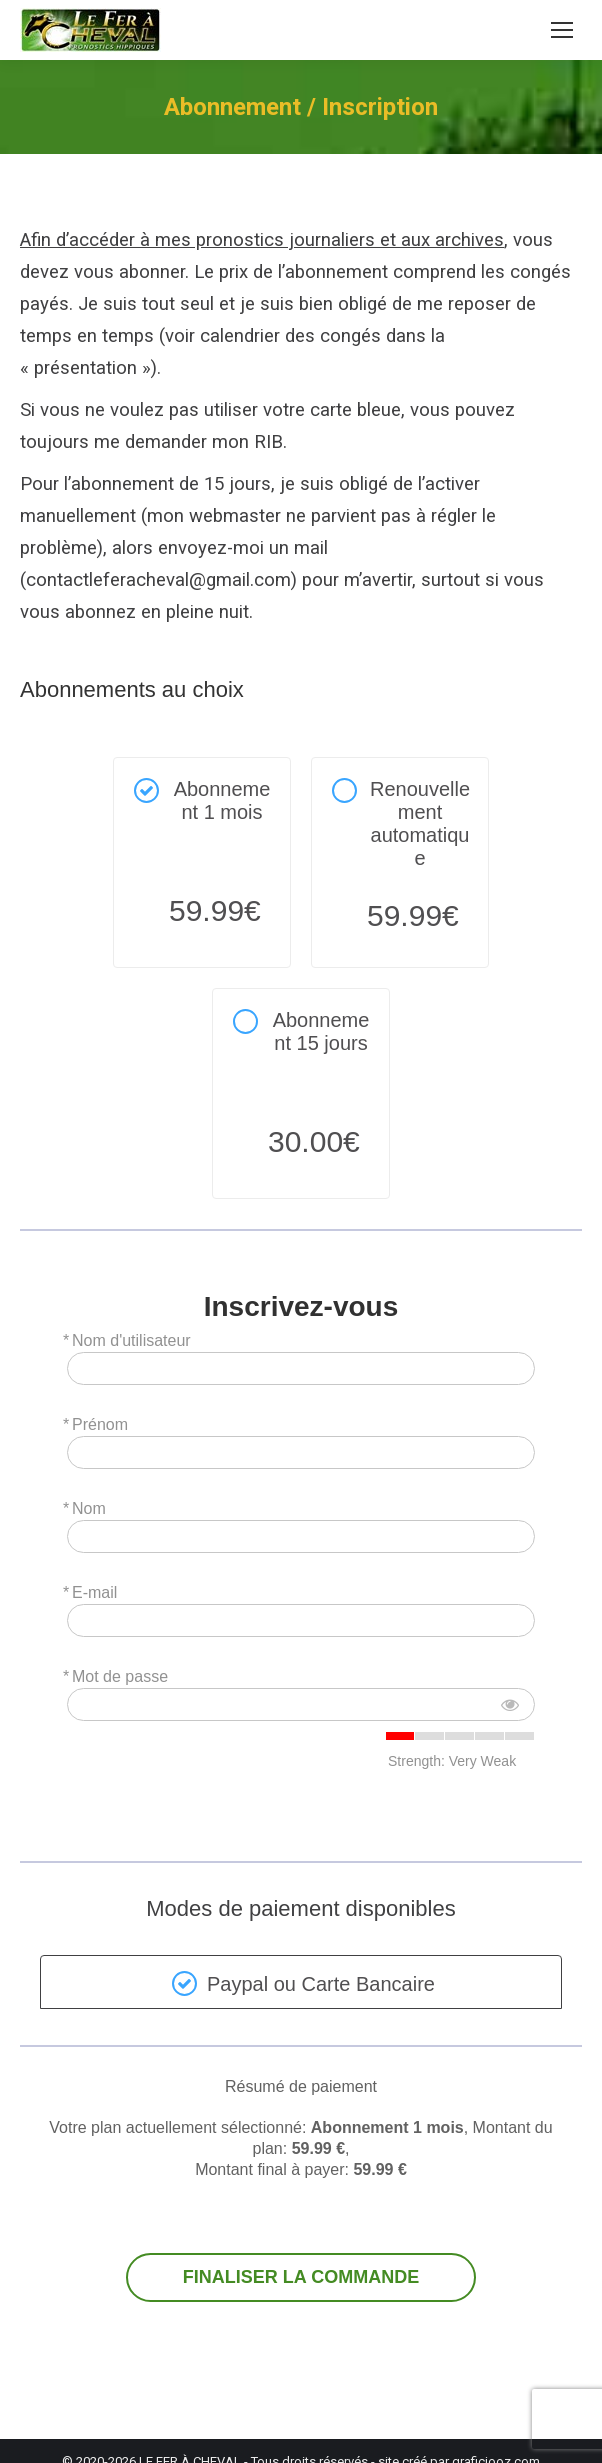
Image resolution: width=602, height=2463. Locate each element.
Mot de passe (120, 1676)
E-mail (94, 1592)
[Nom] (301, 1536)
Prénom (100, 1424)
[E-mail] (301, 1620)
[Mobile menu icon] (562, 30)
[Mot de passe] (301, 1704)
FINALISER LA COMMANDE (301, 2277)
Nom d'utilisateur (131, 1340)
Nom (89, 1508)
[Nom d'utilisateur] (301, 1368)
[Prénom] (301, 1452)
